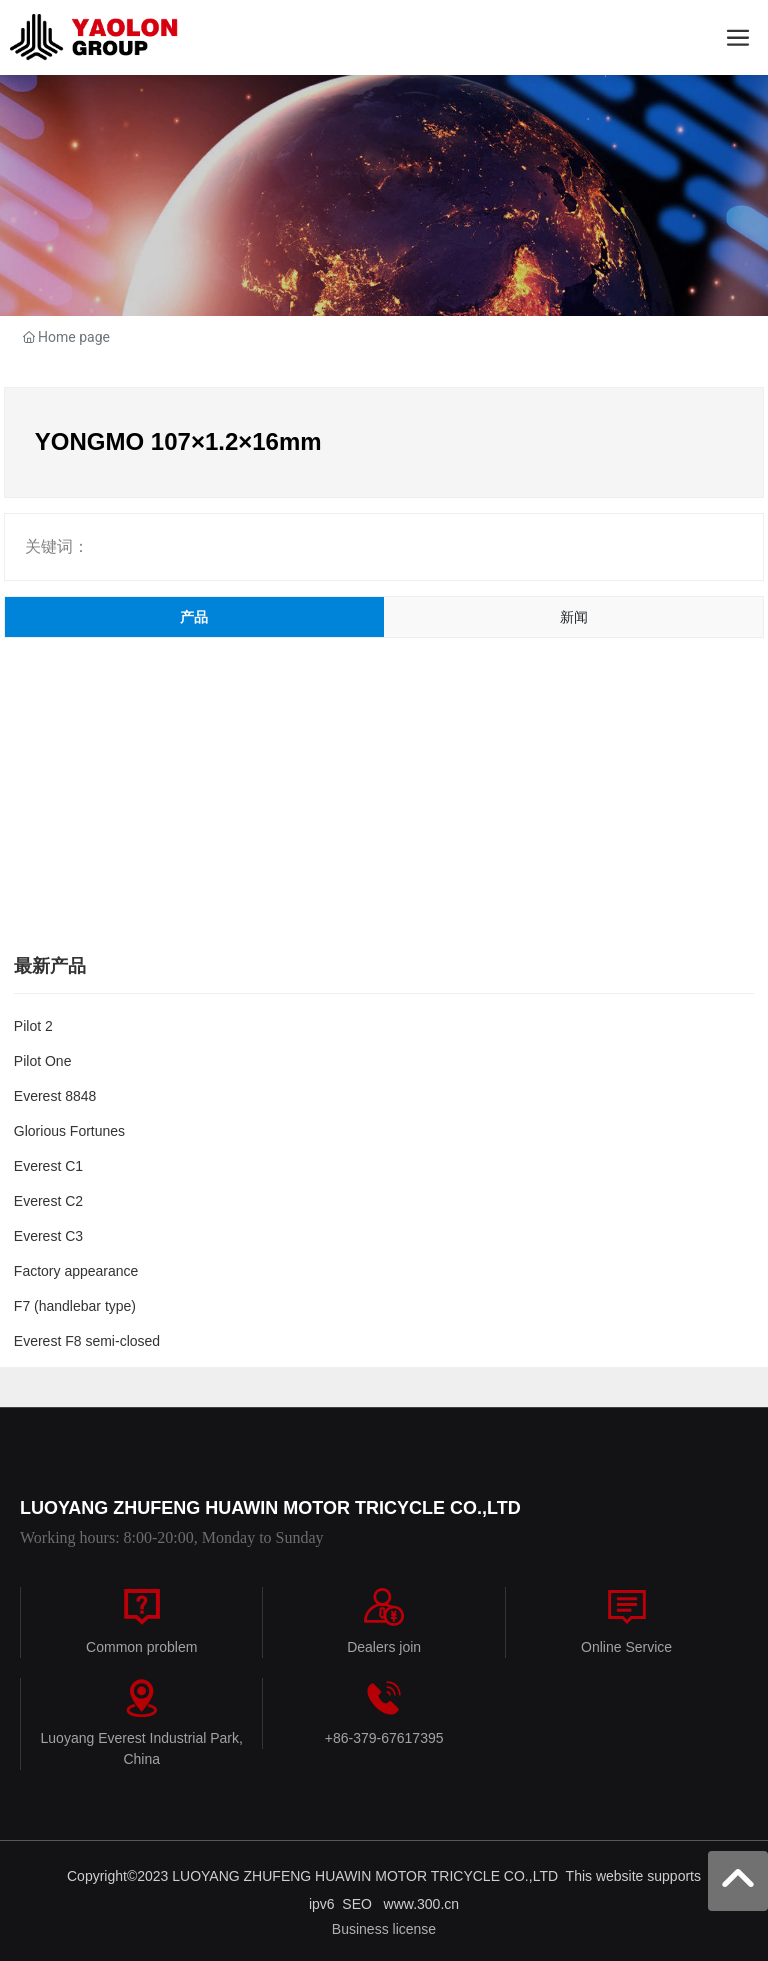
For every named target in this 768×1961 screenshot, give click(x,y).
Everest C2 (48, 1201)
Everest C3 (48, 1236)
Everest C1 (48, 1166)
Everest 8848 (55, 1096)
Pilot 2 (33, 1026)
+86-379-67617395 (384, 1738)
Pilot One (43, 1061)
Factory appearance (76, 1271)
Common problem (141, 1647)
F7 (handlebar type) (75, 1306)
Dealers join (384, 1647)
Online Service (626, 1647)
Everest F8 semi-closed (87, 1341)
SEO (362, 1904)
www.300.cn (421, 1904)
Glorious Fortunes (69, 1131)
